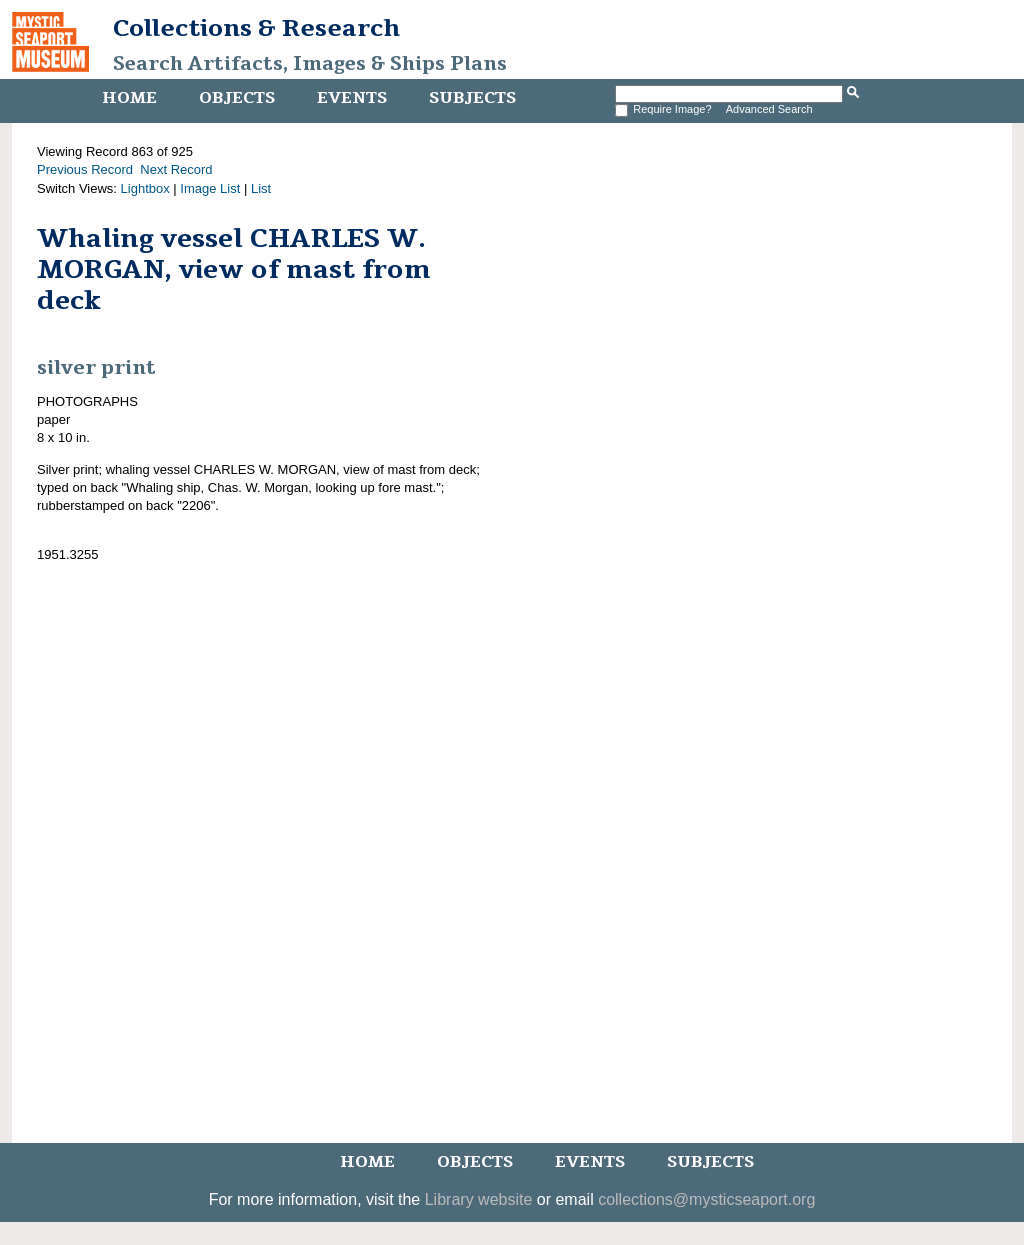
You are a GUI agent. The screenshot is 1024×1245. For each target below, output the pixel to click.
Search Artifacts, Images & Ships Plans (310, 64)
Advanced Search (769, 109)
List (261, 188)
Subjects (472, 98)
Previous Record (85, 169)
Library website (479, 1199)
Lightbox (145, 188)
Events (352, 98)
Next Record (176, 169)
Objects (237, 98)
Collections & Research (256, 28)
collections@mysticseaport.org (706, 1199)
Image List (210, 188)
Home (129, 98)
